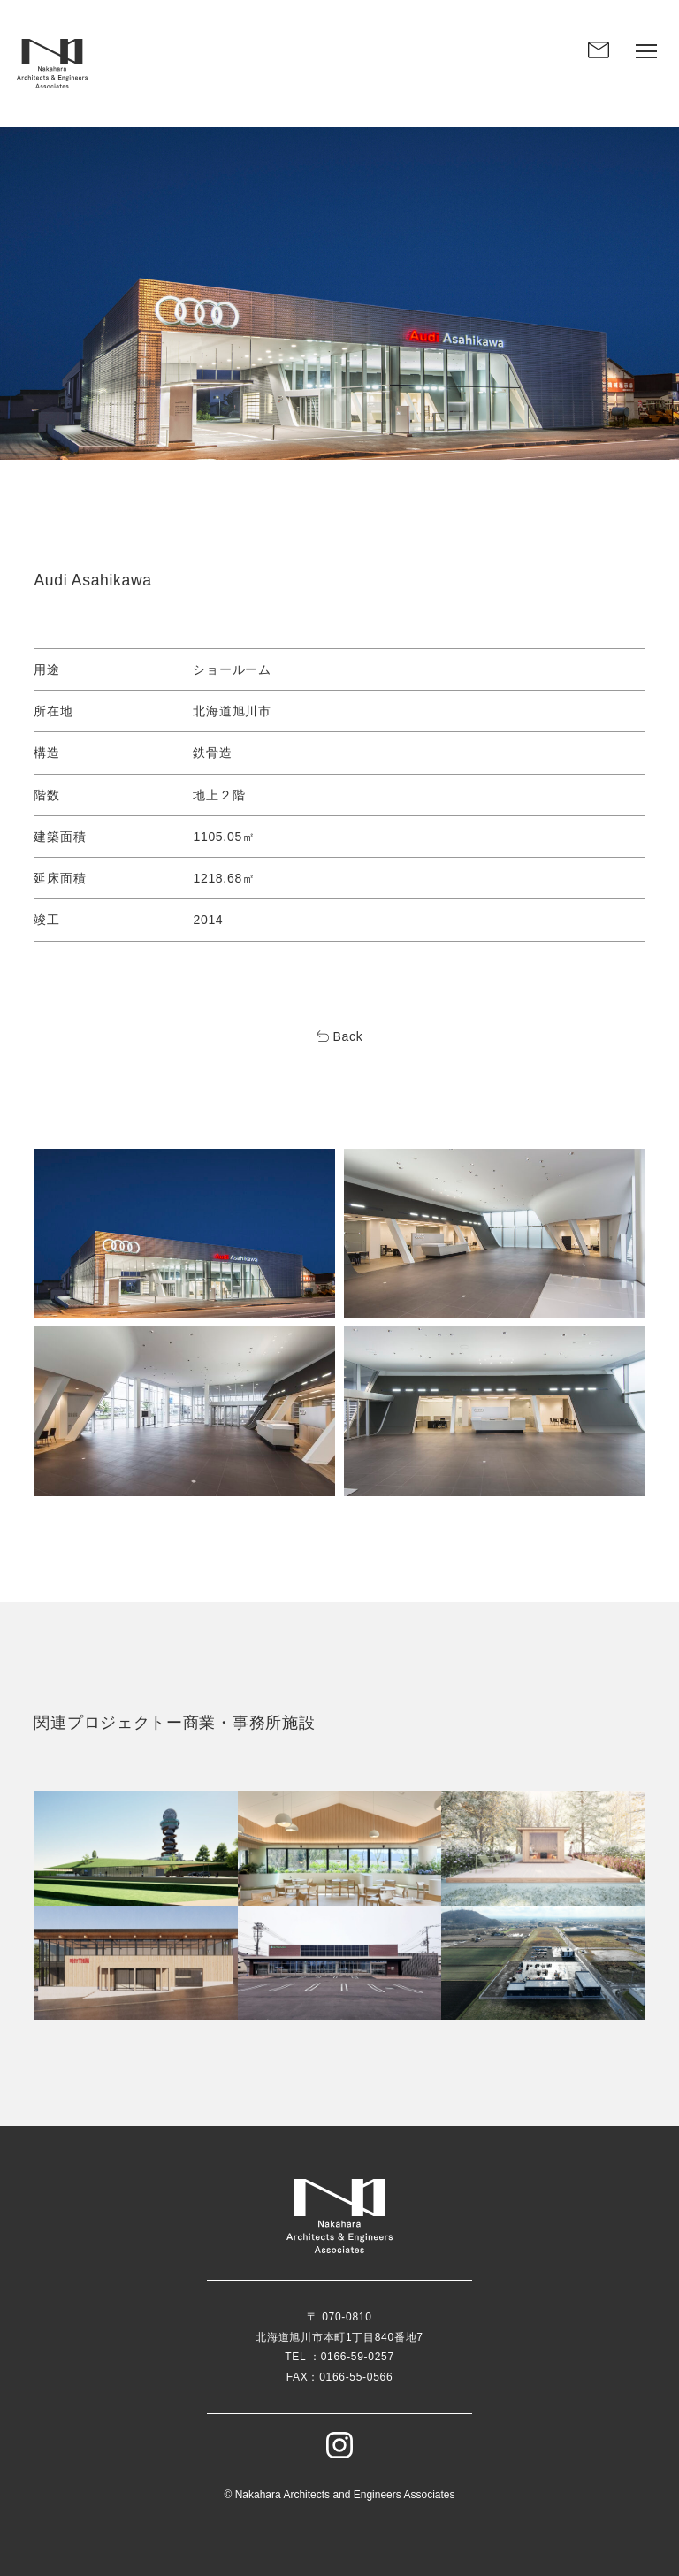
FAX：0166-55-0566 (339, 2377)
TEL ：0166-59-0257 (339, 2357)
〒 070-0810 (339, 2317)
